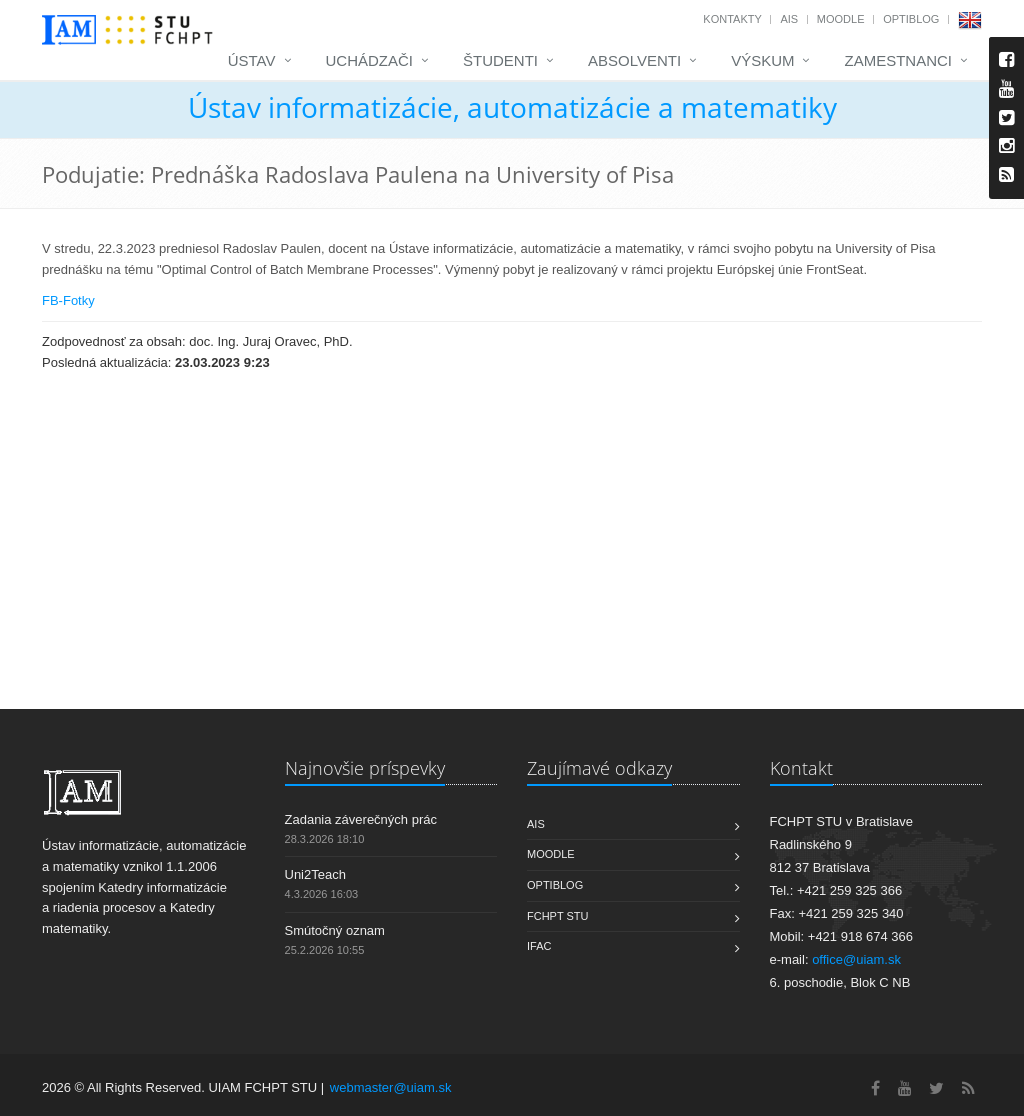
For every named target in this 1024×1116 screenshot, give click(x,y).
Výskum (762, 60)
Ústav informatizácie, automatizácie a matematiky (512, 107)
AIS (789, 19)
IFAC (539, 946)
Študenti (500, 60)
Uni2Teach (315, 874)
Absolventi (634, 60)
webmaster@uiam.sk (391, 1087)
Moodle (841, 19)
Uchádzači (370, 60)
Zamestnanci (898, 60)
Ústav (252, 60)
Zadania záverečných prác (361, 819)
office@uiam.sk (856, 959)
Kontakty (732, 19)
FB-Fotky (68, 300)
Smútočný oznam (335, 930)
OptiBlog (911, 19)
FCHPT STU (558, 916)
